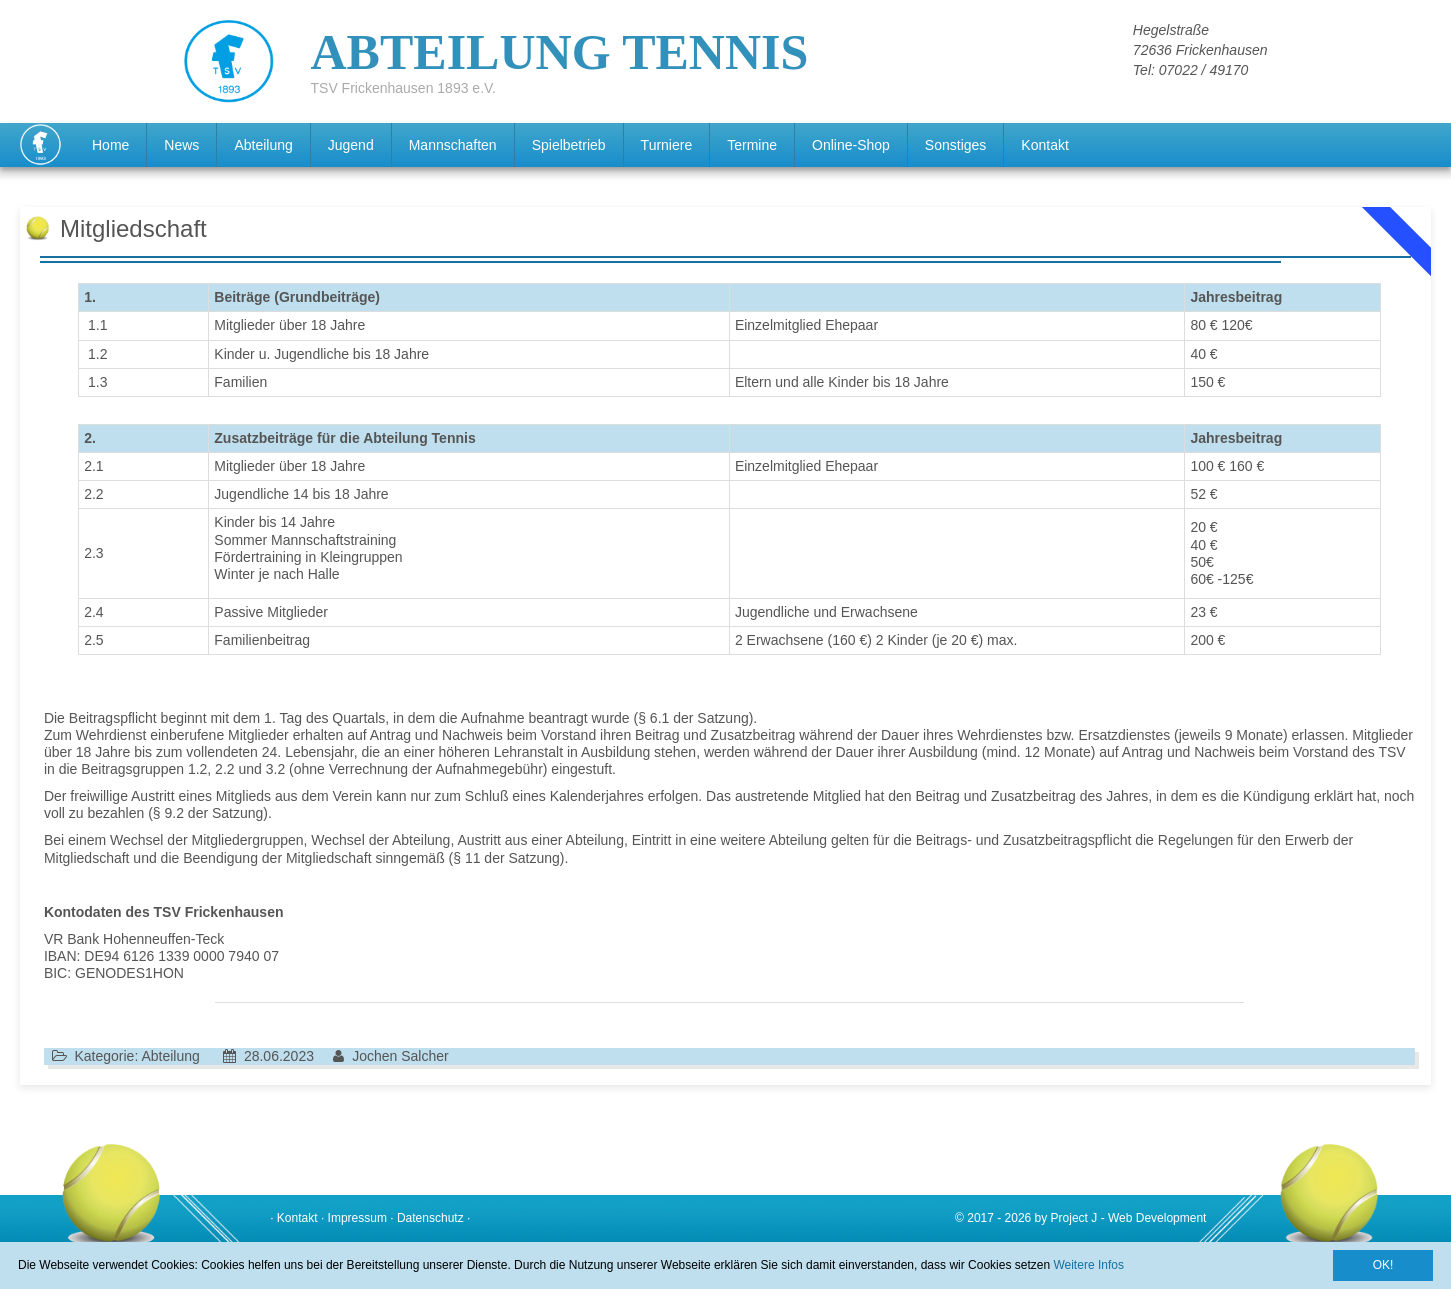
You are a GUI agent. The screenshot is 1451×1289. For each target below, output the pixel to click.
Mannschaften (453, 145)
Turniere (667, 145)
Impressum (357, 1218)
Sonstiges (955, 145)
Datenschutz (430, 1218)
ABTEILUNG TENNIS (560, 53)
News (181, 145)
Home (110, 145)
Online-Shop (851, 145)
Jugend (351, 145)
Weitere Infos (1088, 1265)
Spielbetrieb (569, 145)
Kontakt (1044, 145)
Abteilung (263, 145)
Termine (752, 145)
